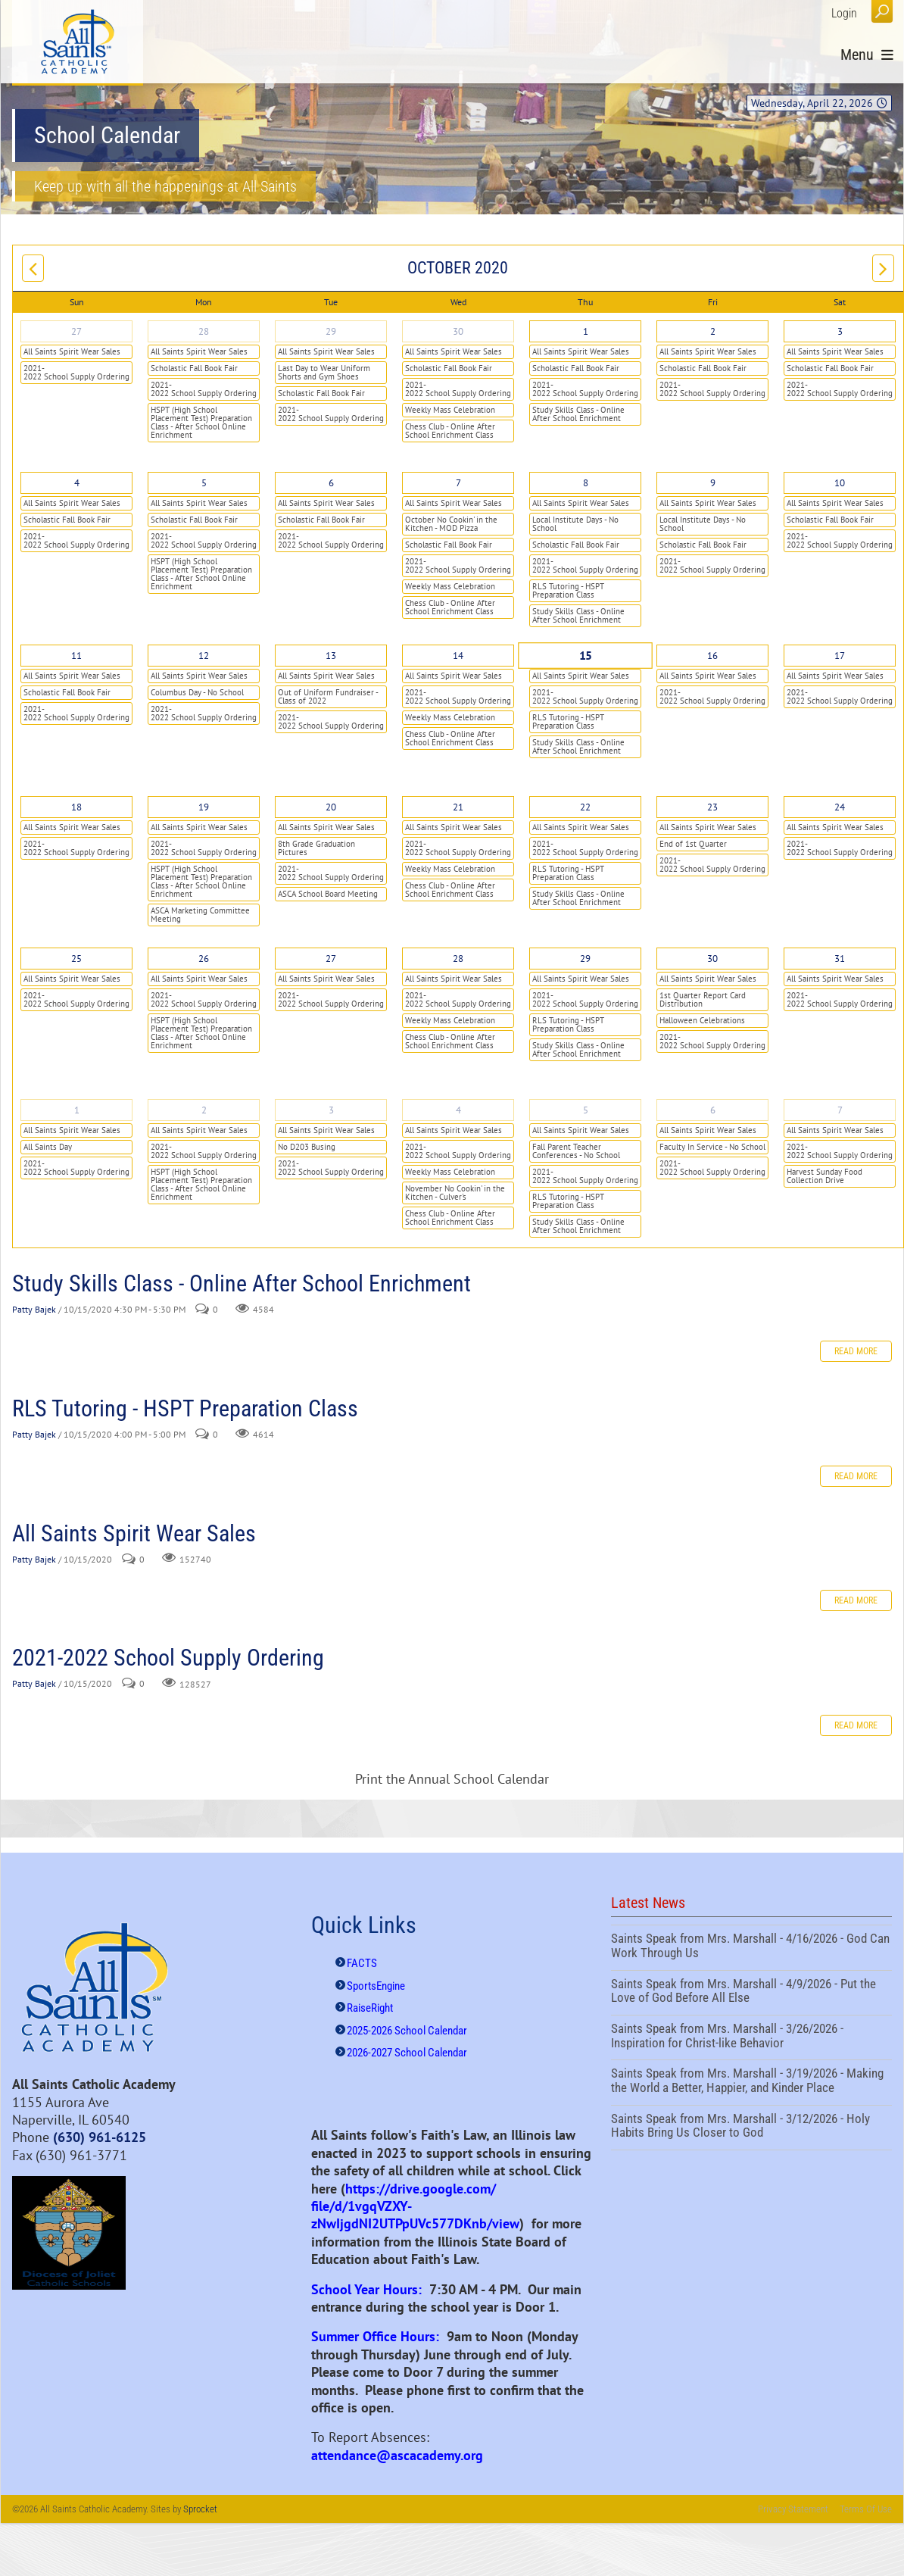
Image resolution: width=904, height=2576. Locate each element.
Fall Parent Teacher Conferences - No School (576, 1150)
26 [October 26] (203, 958)
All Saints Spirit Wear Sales (71, 351)
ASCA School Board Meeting (328, 893)
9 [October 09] (712, 482)
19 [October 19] (203, 807)
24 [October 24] (839, 807)
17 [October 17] (839, 655)
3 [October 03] (840, 331)
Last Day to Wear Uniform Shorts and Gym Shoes (324, 372)
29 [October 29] (585, 958)
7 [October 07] (458, 482)
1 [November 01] (76, 1110)
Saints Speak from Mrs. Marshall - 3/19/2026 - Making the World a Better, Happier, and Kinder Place (751, 2082)
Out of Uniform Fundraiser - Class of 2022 (328, 696)
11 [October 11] (76, 655)
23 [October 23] (712, 807)
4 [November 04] (458, 1110)
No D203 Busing (306, 1146)
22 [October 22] (585, 807)
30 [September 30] (458, 331)
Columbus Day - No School (197, 692)
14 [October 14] (458, 655)
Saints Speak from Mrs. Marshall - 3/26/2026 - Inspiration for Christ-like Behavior (751, 2037)
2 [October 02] (712, 331)
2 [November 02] (204, 1110)
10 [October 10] (839, 482)
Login (844, 13)
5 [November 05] (585, 1110)
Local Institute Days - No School (575, 523)
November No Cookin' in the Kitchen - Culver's (455, 1192)
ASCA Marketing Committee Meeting (200, 914)
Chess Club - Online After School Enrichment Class (450, 430)
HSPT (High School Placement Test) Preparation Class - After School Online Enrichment (201, 422)
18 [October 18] (76, 807)
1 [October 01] (585, 331)
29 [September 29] (331, 331)
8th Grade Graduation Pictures (316, 847)
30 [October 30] (712, 958)
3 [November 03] (331, 1110)
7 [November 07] (840, 1110)
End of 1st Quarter (693, 843)
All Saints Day (47, 1146)
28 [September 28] (203, 331)
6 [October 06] (331, 482)
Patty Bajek (34, 1310)
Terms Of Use (866, 2509)
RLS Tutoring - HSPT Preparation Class (568, 590)
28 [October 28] (458, 958)
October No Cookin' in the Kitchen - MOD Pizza (451, 523)
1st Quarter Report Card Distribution (702, 999)
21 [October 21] (458, 807)
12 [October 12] (203, 655)
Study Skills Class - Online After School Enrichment (578, 413)
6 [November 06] (712, 1110)
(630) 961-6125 (99, 2137)
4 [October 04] (76, 482)
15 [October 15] (585, 656)
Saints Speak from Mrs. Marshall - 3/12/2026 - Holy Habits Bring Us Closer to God (751, 2128)
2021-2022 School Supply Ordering (76, 372)
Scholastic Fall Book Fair (194, 368)
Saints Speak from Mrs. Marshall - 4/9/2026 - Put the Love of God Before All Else (751, 1993)
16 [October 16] (712, 655)
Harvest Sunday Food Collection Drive (824, 1175)
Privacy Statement (793, 2509)
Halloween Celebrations (702, 1020)
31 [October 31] (839, 958)
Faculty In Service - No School (712, 1146)
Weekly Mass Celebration (450, 409)
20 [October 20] (331, 807)
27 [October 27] (331, 958)
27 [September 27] (76, 331)
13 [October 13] (331, 655)
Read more (856, 1351)
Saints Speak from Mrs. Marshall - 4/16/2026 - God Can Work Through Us (751, 1947)
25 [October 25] (76, 958)
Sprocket (200, 2509)
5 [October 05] (204, 482)
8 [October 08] (585, 482)
